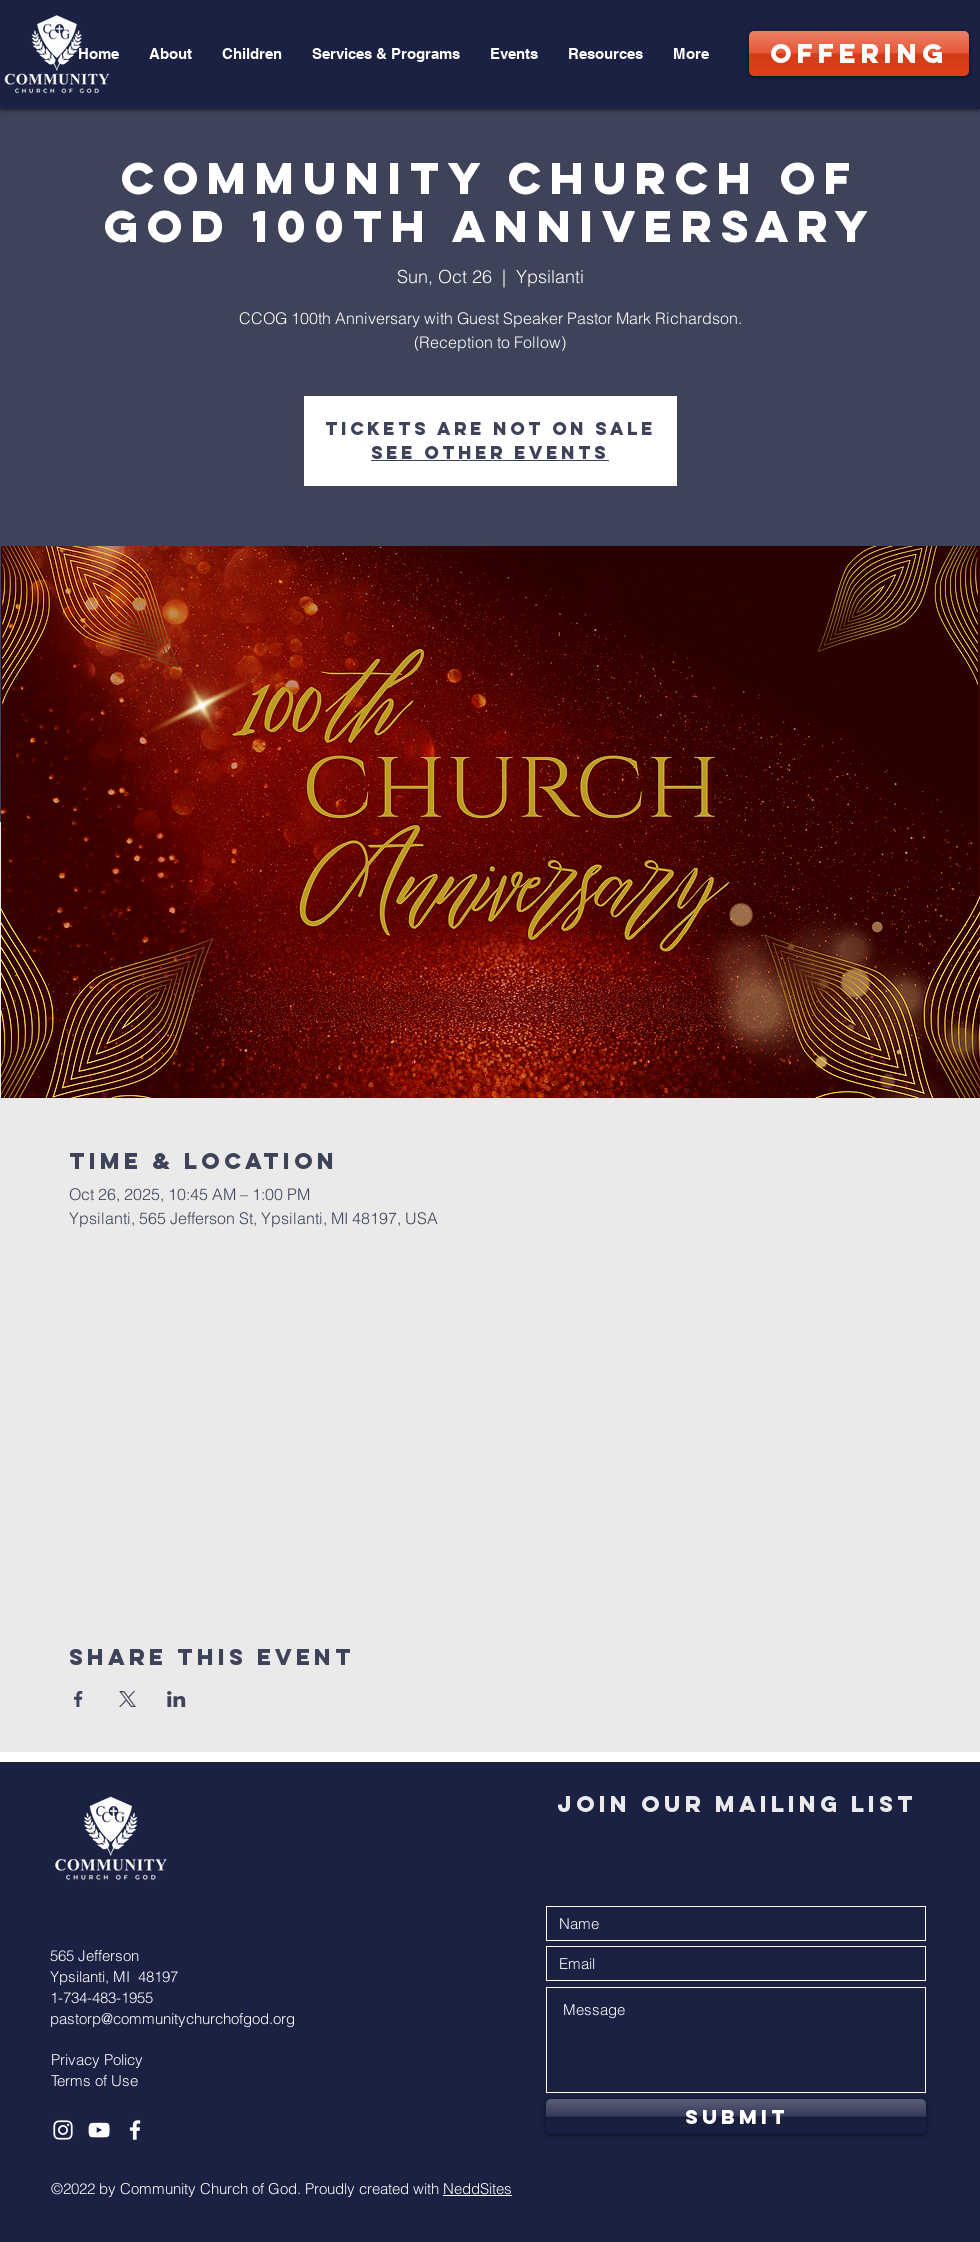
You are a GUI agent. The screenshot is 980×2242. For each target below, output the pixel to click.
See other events (490, 452)
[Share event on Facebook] (78, 1699)
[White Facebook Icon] (135, 2130)
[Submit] (736, 2116)
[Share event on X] (127, 1699)
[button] (170, 54)
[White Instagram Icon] (63, 2130)
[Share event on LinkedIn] (176, 1699)
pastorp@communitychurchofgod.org (172, 2018)
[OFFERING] (859, 53)
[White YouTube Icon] (99, 2130)
